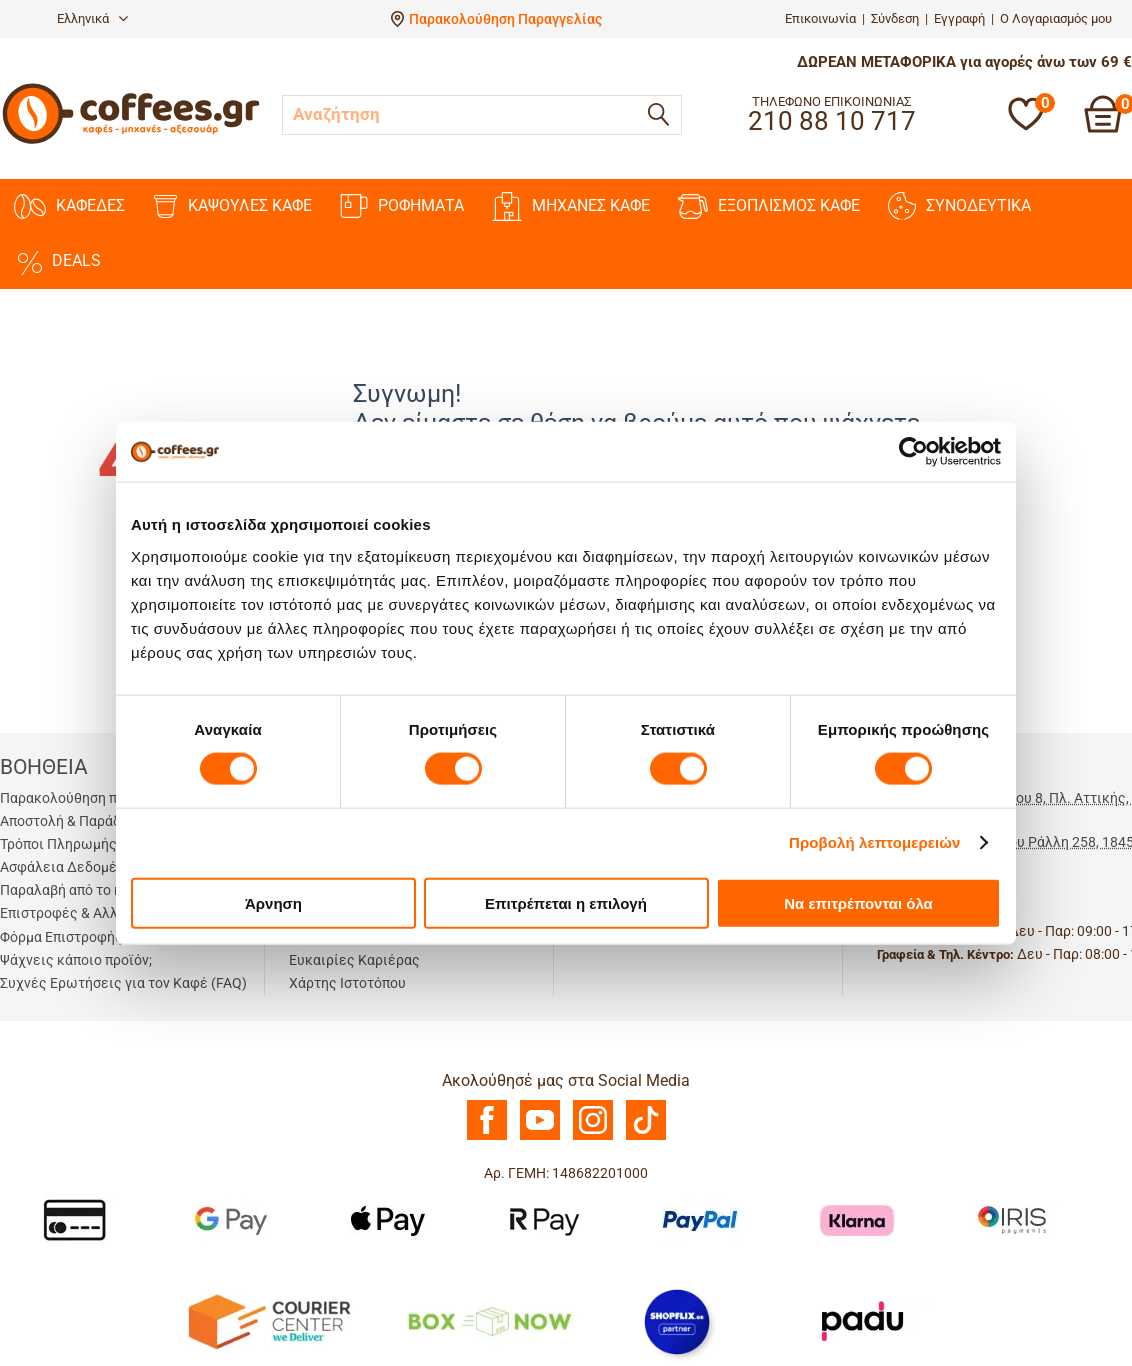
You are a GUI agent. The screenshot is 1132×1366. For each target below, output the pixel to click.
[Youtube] (540, 1135)
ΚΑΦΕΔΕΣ (69, 206)
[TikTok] (646, 1135)
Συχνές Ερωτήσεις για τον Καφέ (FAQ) (123, 983)
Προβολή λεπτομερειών (875, 842)
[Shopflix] (677, 1320)
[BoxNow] (489, 1320)
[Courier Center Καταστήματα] (268, 1320)
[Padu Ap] (863, 1320)
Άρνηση (273, 902)
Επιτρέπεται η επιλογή (566, 902)
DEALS (57, 261)
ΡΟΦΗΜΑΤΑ (402, 206)
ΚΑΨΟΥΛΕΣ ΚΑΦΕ (232, 206)
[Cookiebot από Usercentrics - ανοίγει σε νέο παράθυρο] (913, 452)
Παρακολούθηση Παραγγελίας (505, 19)
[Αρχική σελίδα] (131, 141)
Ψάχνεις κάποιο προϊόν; (76, 960)
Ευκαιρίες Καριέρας (354, 960)
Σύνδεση (895, 18)
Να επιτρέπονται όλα (858, 902)
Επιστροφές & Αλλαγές (74, 913)
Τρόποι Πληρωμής (58, 844)
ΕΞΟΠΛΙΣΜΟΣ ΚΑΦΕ (769, 206)
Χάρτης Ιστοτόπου (347, 983)
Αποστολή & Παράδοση (72, 821)
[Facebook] (487, 1135)
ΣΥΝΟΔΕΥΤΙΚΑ (959, 206)
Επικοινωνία (820, 18)
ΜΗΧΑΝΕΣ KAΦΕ (571, 206)
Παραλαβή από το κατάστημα (92, 890)
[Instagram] (593, 1135)
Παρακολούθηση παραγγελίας (96, 798)
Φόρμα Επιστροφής (61, 937)
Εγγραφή (959, 18)
